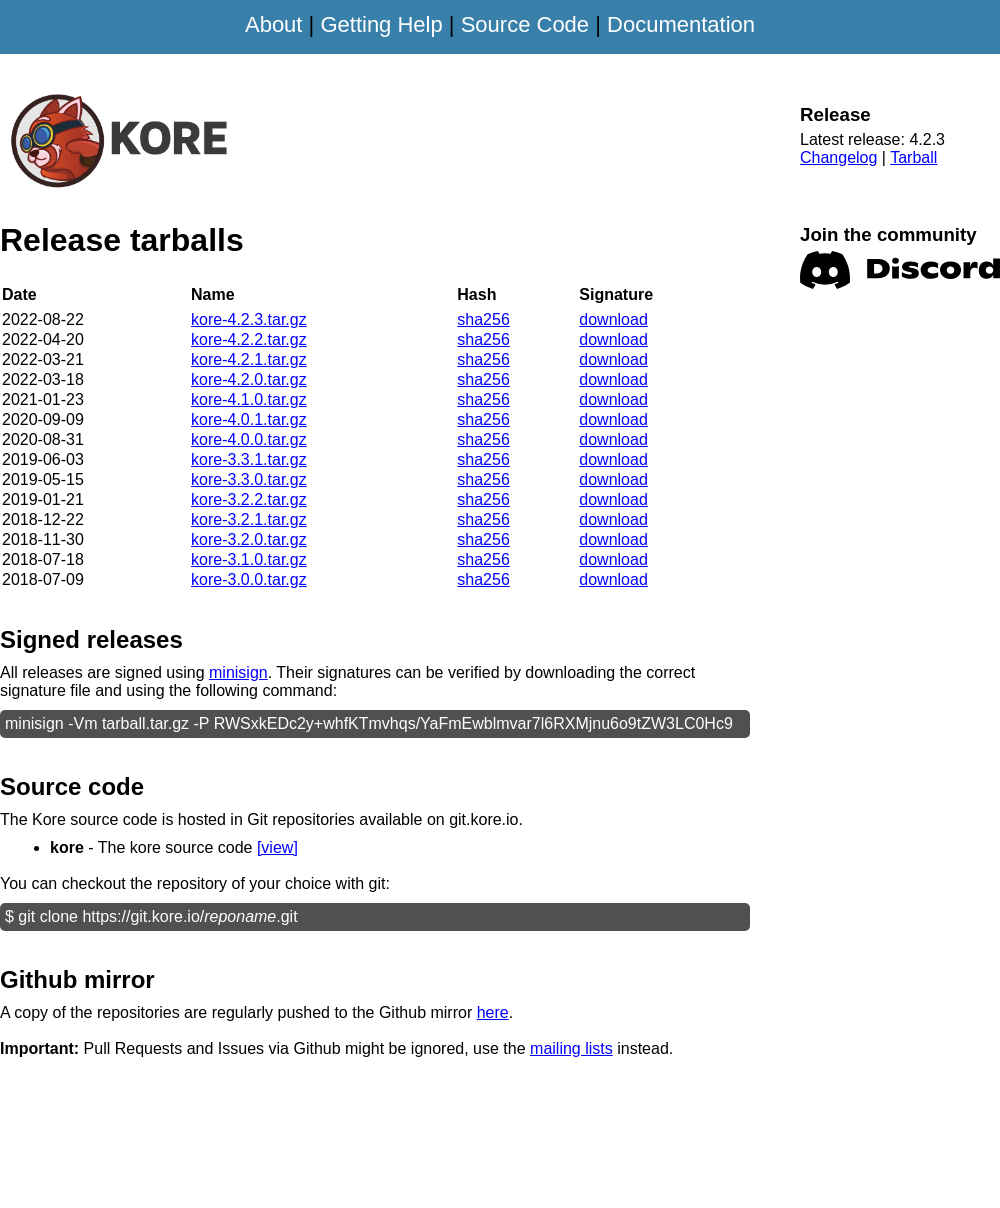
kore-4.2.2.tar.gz (249, 339)
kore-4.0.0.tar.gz (249, 439)
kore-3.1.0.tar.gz (249, 559)
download (613, 319)
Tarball (913, 157)
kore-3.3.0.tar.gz (249, 479)
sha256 (483, 319)
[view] (277, 847)
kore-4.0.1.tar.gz (249, 419)
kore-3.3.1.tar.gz (249, 459)
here (493, 1012)
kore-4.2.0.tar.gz (249, 379)
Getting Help (381, 24)
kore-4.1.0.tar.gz (249, 399)
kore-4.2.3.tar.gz (249, 319)
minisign (238, 672)
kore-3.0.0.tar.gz (249, 579)
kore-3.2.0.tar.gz (249, 539)
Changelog (838, 157)
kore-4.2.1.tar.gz (249, 359)
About (274, 24)
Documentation (681, 24)
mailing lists (571, 1048)
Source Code (525, 24)
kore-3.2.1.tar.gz (249, 519)
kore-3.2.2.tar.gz (249, 499)
